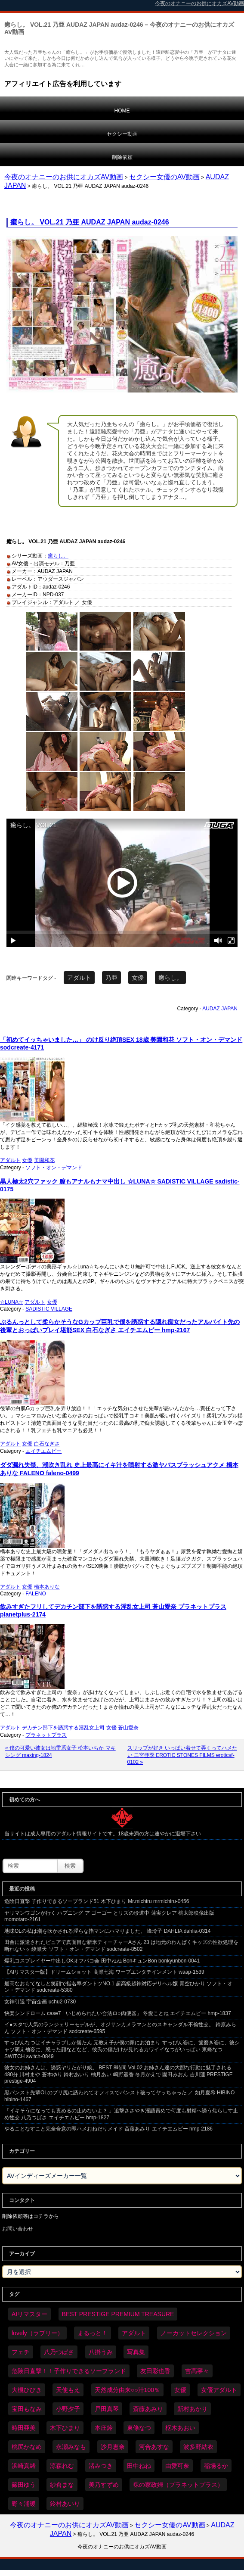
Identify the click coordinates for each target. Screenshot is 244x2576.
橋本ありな (47, 1587)
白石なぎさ (47, 1444)
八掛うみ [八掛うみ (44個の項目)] (101, 2352)
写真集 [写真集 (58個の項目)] (136, 2352)
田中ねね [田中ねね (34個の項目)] (139, 2465)
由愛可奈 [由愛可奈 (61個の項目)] (177, 2465)
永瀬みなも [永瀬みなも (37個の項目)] (71, 2446)
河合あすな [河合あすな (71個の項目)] (154, 2446)
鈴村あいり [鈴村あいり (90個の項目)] (65, 2503)
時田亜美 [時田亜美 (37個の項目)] (24, 2427)
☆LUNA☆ (11, 1302)
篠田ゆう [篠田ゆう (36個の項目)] (24, 2484)
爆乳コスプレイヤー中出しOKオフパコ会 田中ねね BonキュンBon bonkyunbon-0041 (102, 1961)
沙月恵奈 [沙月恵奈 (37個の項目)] (113, 2446)
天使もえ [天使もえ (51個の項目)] (68, 2389)
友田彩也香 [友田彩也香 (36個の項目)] (155, 2370)
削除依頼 (122, 157)
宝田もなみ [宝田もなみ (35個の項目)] (27, 2408)
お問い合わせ (17, 2229)
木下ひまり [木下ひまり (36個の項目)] (65, 2427)
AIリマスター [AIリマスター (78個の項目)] (29, 2314)
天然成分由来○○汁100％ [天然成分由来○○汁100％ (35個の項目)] (127, 2389)
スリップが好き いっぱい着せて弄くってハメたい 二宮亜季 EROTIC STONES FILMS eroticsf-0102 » (182, 1755)
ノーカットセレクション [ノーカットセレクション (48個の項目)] (194, 2333)
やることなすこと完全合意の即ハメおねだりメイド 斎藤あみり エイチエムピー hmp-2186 (108, 2129)
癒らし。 (58, 556)
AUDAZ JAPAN (220, 1009)
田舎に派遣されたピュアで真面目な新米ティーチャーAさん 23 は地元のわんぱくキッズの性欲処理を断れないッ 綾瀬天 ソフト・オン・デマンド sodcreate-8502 (121, 1945)
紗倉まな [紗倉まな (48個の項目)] (62, 2484)
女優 (138, 977)
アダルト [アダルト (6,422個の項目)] (134, 2333)
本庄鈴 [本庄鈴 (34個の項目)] (104, 2427)
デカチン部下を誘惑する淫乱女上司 (63, 1728)
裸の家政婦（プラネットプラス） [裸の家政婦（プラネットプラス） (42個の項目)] (178, 2484)
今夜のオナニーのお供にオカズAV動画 (63, 177)
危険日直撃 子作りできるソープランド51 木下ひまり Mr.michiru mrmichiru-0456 (96, 1901)
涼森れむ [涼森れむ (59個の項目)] (62, 2465)
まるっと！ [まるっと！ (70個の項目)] (92, 2333)
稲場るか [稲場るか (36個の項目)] (216, 2465)
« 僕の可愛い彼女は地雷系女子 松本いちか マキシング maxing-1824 (60, 1751)
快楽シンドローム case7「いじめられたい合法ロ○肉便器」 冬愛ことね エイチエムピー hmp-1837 (117, 2013)
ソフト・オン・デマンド (53, 1168)
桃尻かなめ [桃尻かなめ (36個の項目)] (27, 2446)
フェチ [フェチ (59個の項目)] (21, 2352)
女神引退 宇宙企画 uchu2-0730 (40, 2002)
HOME (122, 111)
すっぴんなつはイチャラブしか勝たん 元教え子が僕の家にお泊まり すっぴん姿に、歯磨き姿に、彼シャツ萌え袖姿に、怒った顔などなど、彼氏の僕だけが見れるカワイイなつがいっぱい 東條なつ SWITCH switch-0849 (122, 2049)
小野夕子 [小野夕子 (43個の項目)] (68, 2408)
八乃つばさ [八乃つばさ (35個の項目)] (59, 2352)
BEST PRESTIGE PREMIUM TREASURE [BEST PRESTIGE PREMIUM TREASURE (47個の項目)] (118, 2314)
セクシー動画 (122, 134)
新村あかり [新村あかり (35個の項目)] (192, 2408)
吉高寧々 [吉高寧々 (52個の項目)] (197, 2370)
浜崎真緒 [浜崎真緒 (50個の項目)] (24, 2465)
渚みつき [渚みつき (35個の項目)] (101, 2465)
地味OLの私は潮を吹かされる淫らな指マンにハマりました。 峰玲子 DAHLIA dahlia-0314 (107, 1931)
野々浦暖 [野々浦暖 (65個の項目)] (24, 2503)
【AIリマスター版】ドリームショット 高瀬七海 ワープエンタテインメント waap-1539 (104, 1972)
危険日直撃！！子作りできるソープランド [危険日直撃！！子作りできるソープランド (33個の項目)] (69, 2370)
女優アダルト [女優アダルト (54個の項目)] (219, 2389)
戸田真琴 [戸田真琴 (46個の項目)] (107, 2408)
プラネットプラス (46, 1735)
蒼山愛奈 (128, 1728)
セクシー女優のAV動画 (164, 177)
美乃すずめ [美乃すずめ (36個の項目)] (104, 2484)
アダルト (79, 977)
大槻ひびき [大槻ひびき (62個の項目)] (27, 2389)
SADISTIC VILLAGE (48, 1309)
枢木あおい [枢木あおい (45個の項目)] (180, 2427)
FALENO (35, 1594)
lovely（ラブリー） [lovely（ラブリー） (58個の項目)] (37, 2333)
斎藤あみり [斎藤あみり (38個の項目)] (148, 2408)
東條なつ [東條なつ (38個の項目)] (139, 2427)
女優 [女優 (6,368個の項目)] (180, 2389)
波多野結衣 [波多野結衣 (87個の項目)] (198, 2446)
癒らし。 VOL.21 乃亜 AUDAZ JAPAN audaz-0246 (89, 222)
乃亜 (111, 977)
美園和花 (44, 1160)
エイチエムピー (43, 1451)
